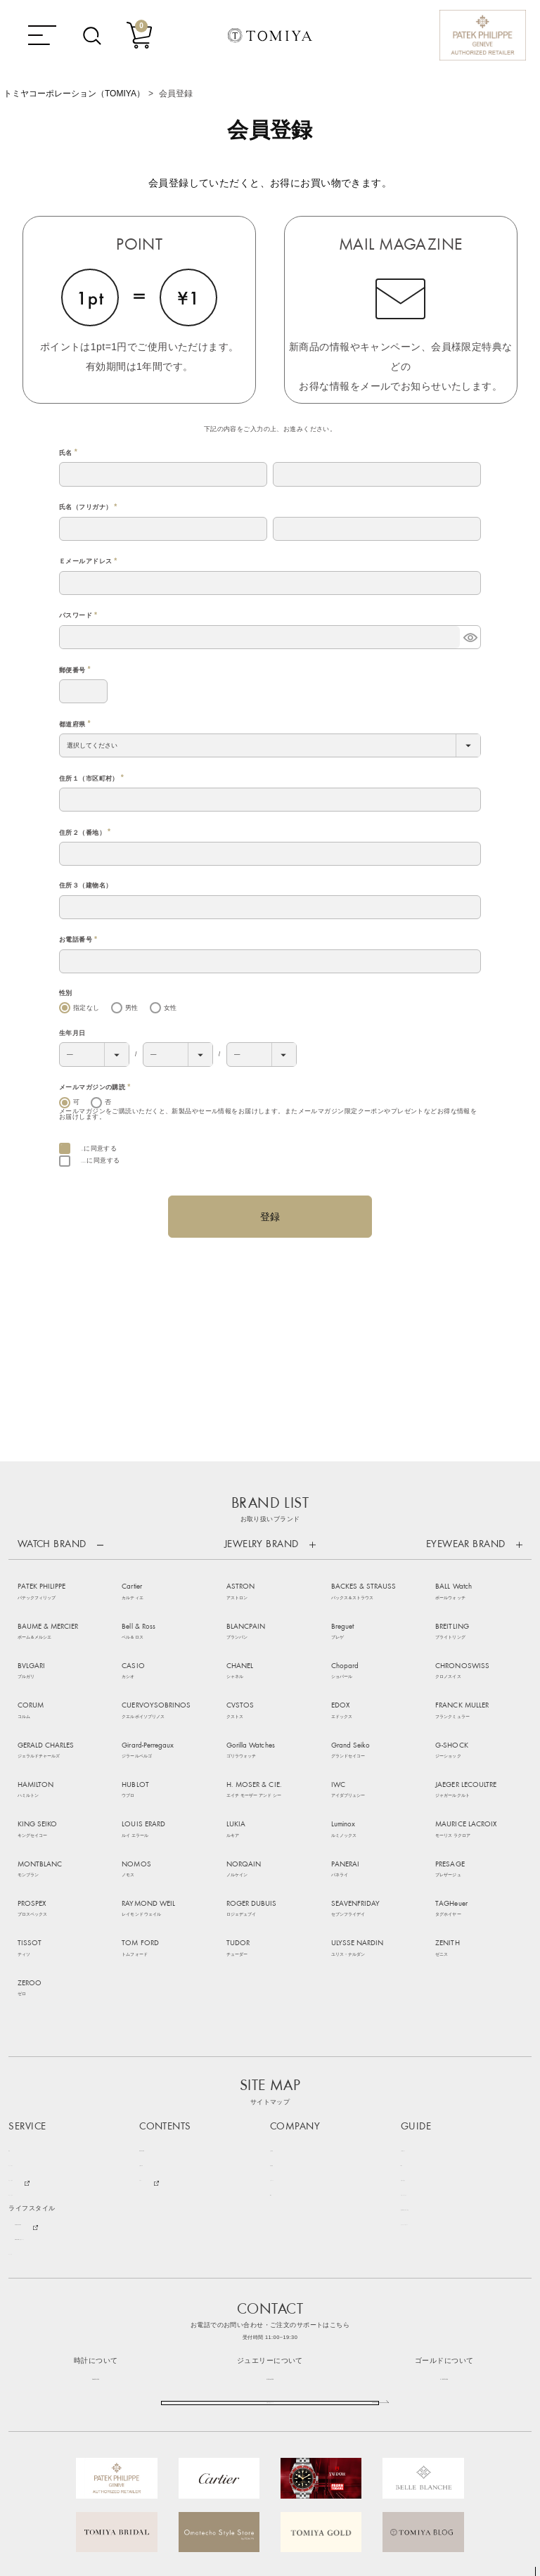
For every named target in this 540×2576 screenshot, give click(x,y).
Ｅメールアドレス (89, 561)
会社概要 (283, 2015)
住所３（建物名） (85, 885)
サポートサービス (427, 2059)
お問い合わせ (421, 2045)
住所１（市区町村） (93, 778)
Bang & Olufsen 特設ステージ (59, 2104)
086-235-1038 (96, 2242)
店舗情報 (283, 2030)
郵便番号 (76, 670)
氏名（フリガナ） (89, 507)
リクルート (286, 2045)
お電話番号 (80, 939)
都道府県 (76, 724)
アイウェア (24, 2059)
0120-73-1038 (444, 2242)
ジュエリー (24, 2030)
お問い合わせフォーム (270, 2282)
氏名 (69, 452)
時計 (15, 2015)
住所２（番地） (86, 832)
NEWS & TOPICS (165, 2015)
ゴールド (21, 2118)
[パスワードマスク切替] (470, 637)
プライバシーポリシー (434, 2089)
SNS (276, 2059)
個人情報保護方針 (107, 1160)
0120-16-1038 (269, 2242)
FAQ (407, 2030)
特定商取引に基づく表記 (437, 2074)
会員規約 (94, 1148)
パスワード (80, 615)
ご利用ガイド (421, 2015)
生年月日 (72, 1033)
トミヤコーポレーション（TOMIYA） (74, 93)
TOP (531, 2568)
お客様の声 (155, 2030)
